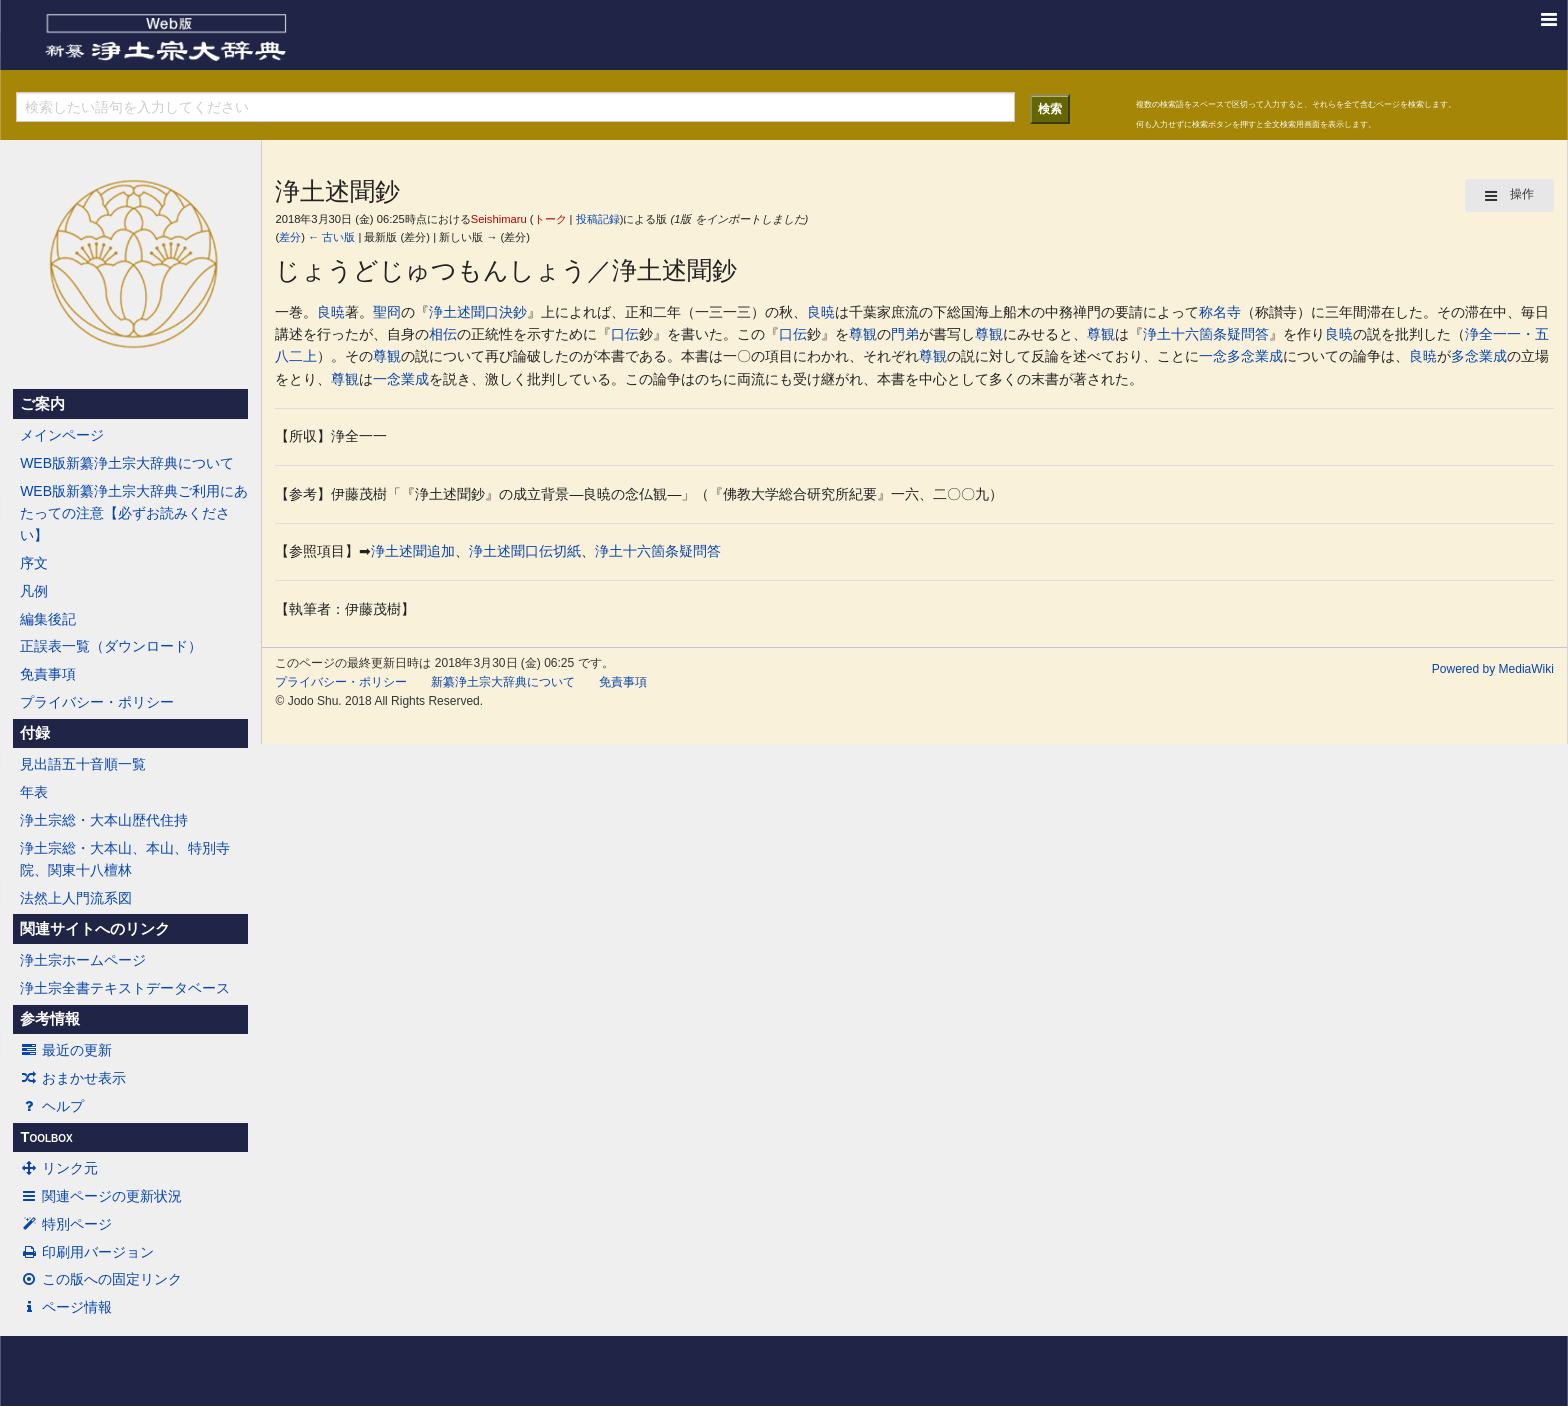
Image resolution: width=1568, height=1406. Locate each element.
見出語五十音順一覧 (83, 764)
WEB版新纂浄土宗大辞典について (127, 463)
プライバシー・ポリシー (97, 702)
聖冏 (387, 312)
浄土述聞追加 (413, 551)
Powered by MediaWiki (1493, 669)
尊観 (863, 334)
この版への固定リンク (101, 1279)
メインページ (62, 435)
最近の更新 (66, 1050)
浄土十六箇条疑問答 (1206, 334)
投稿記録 (598, 219)
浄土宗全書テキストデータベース (125, 988)
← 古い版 (331, 237)
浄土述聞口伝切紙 (525, 551)
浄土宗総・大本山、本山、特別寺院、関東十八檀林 (125, 859)
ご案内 (42, 404)
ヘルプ (52, 1106)
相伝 (443, 334)
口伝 (625, 334)
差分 (290, 237)
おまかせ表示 (73, 1078)
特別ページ (66, 1224)
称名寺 (1220, 312)
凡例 (34, 591)
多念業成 (1255, 356)
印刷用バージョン (87, 1252)
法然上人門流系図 (76, 898)
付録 (35, 733)
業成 (415, 379)
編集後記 (48, 619)
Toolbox (46, 1137)
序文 (34, 563)
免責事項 (48, 674)
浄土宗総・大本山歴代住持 (104, 820)
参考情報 (50, 1019)
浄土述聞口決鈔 (478, 312)
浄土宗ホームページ (83, 960)
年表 (34, 792)
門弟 (905, 334)
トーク (550, 219)
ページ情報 (66, 1307)
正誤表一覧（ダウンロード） (111, 646)
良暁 (331, 312)
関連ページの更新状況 (101, 1196)
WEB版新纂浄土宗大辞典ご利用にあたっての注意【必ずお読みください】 (134, 513)
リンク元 (59, 1168)
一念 (1213, 356)
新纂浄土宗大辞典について (503, 682)
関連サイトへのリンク (95, 929)
